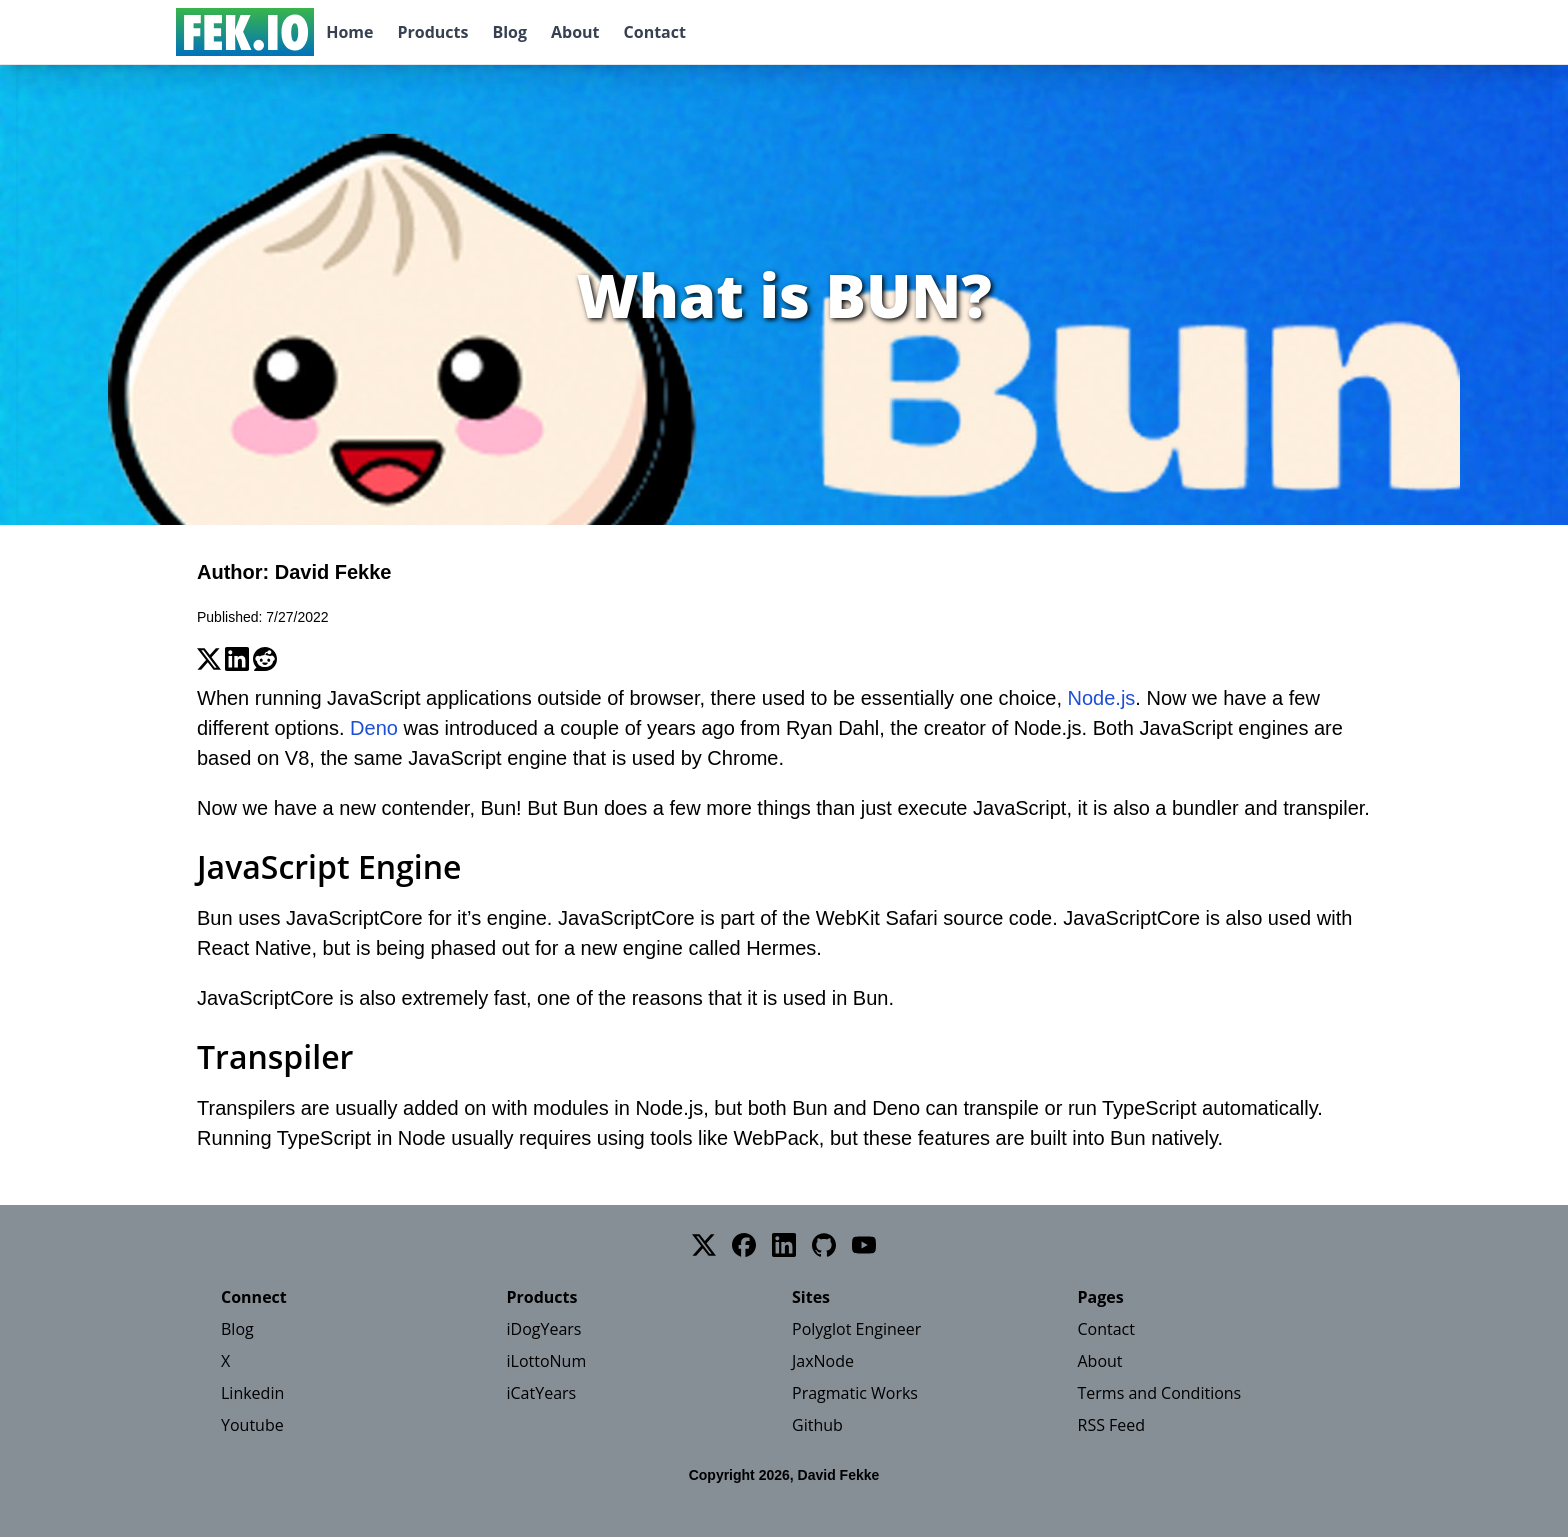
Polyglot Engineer (856, 1329)
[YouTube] (864, 1245)
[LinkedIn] (784, 1245)
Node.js (1102, 698)
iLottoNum (547, 1361)
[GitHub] (824, 1245)
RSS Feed (1112, 1425)
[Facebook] (744, 1245)
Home (349, 32)
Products (432, 32)
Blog (509, 32)
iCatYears (542, 1393)
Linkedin (252, 1393)
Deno (374, 728)
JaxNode (823, 1361)
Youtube (252, 1425)
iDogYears (544, 1329)
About (575, 32)
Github (817, 1425)
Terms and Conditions (1160, 1393)
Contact (655, 32)
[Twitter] (704, 1245)
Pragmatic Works (855, 1393)
